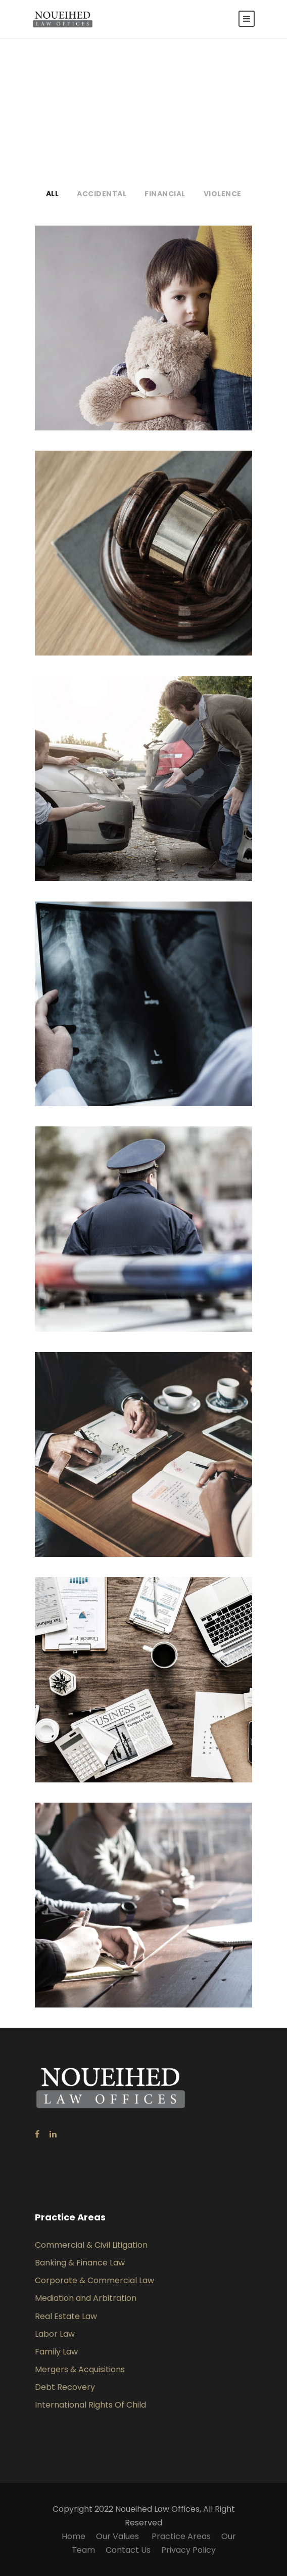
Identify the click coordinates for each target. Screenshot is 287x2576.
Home (73, 2536)
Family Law (56, 2351)
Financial (165, 194)
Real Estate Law (66, 2316)
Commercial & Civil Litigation (91, 2245)
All (52, 194)
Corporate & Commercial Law (94, 2280)
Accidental (101, 194)
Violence (223, 194)
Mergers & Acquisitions (80, 2369)
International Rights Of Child (90, 2405)
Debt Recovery (65, 2387)
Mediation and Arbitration (85, 2298)
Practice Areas (181, 2536)
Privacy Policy (188, 2550)
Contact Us (128, 2550)
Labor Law (55, 2334)
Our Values (118, 2536)
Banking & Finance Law (80, 2262)
